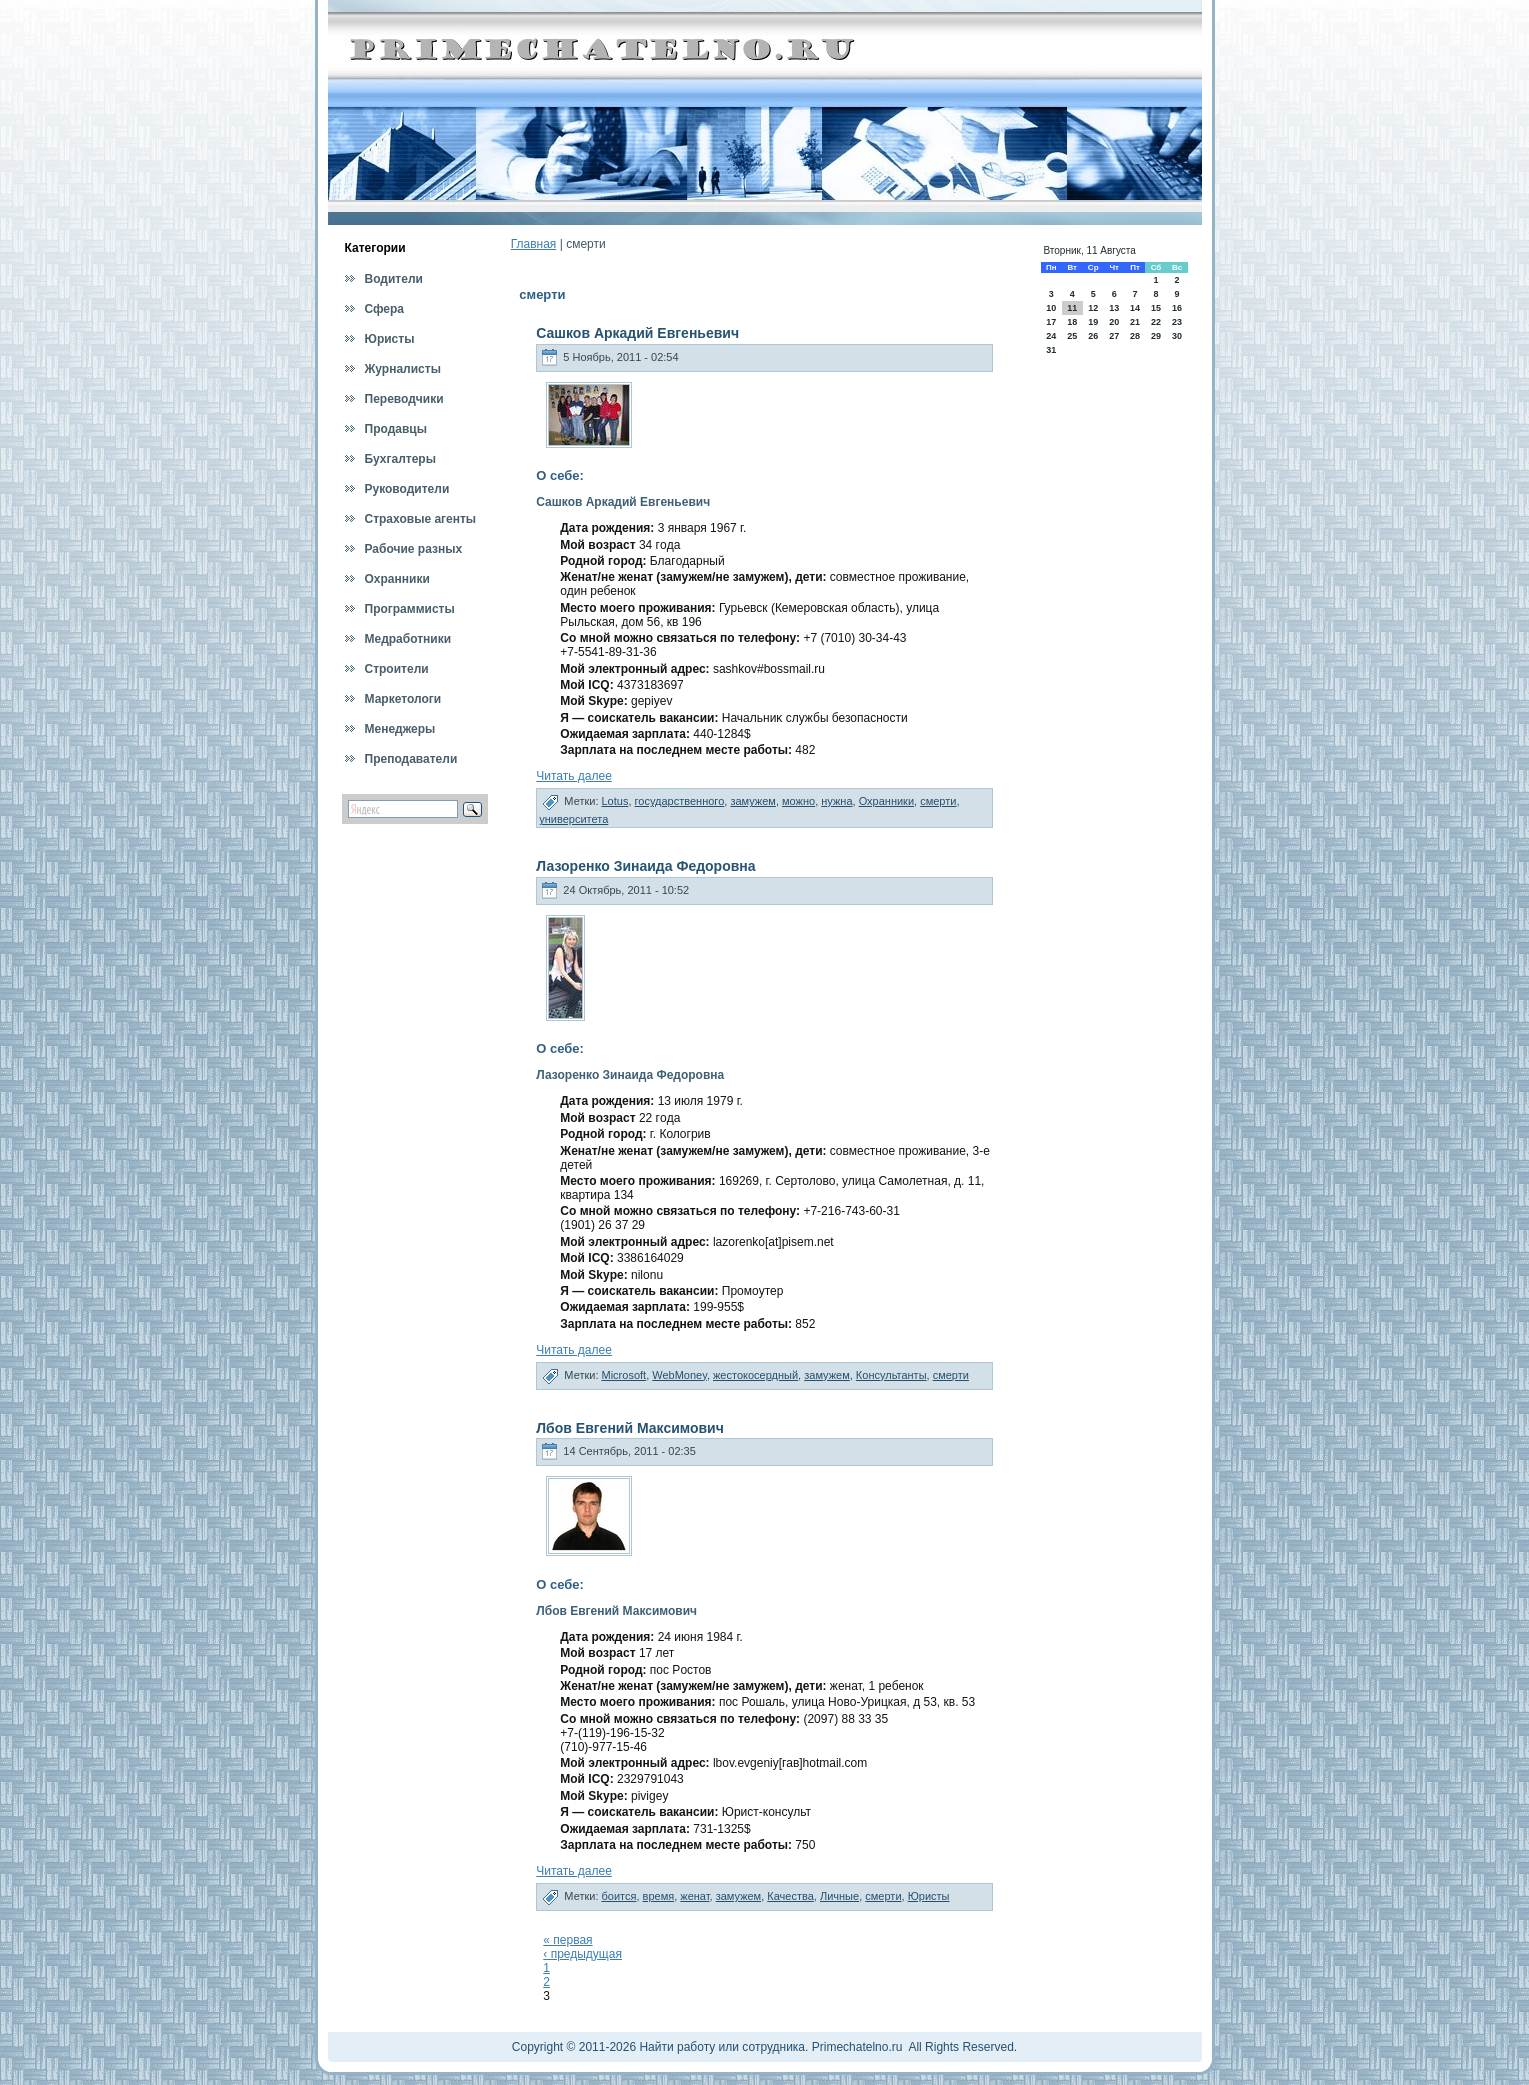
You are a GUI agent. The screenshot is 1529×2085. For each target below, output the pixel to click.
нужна (836, 801)
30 (1177, 336)
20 (1114, 322)
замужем (753, 801)
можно (798, 801)
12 (1093, 308)
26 (1093, 336)
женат (694, 1896)
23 (1177, 322)
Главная (534, 244)
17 (1051, 322)
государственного (680, 801)
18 (1072, 322)
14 (1135, 308)
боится (619, 1896)
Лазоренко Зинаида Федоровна (645, 866)
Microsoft (624, 1375)
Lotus (615, 801)
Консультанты (891, 1375)
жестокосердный (755, 1375)
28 (1135, 336)
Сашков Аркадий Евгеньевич (637, 333)
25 (1072, 336)
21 (1135, 322)
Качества (790, 1896)
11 (1072, 308)
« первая (567, 1940)
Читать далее (574, 776)
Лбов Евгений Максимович (630, 1428)
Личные (839, 1896)
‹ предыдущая (582, 1954)
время (659, 1896)
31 (1051, 350)
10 (1051, 308)
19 (1093, 322)
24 (1051, 336)
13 (1114, 308)
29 (1156, 336)
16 (1177, 308)
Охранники (886, 801)
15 (1156, 308)
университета (573, 819)
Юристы (929, 1896)
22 (1156, 322)
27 (1114, 336)
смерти (938, 801)
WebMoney (679, 1375)
